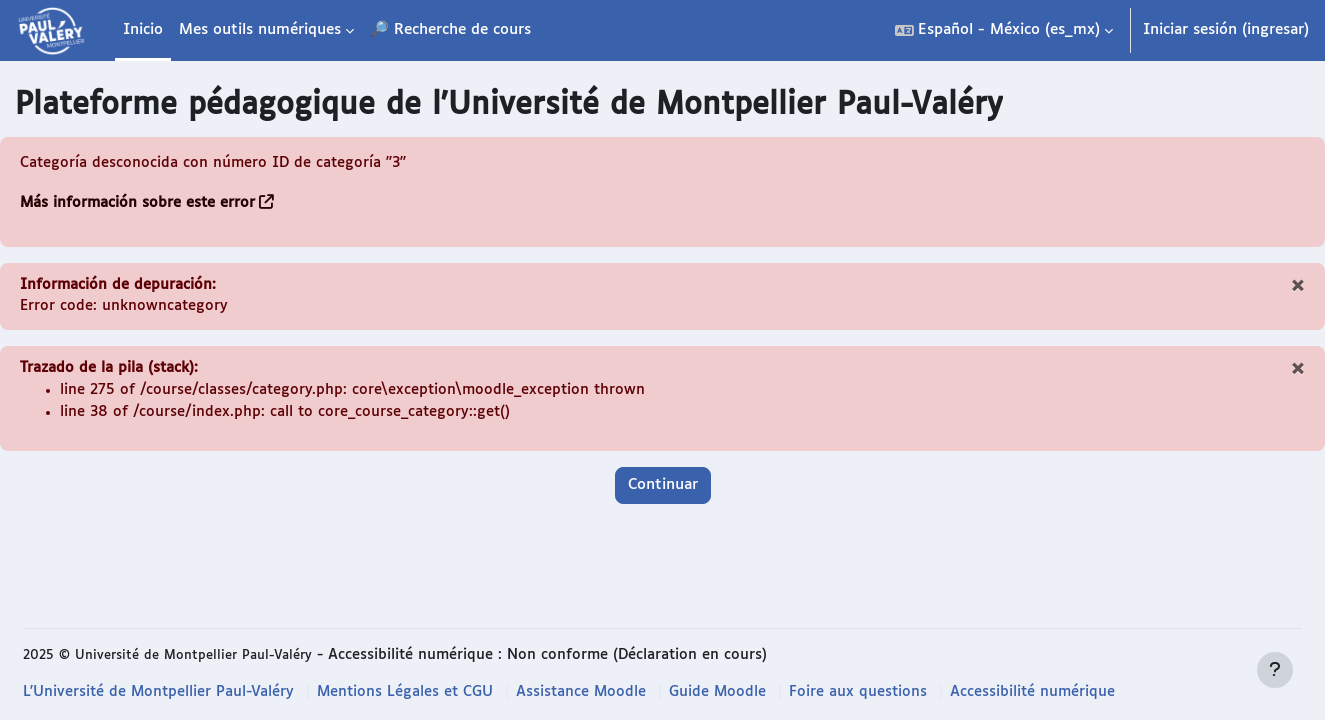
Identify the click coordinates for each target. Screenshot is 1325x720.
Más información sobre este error (139, 203)
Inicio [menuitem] (143, 29)
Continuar (663, 489)
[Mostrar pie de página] (1275, 670)
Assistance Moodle (590, 692)
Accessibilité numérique (1046, 692)
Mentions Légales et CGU (411, 692)
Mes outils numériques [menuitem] (260, 29)
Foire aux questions (870, 692)
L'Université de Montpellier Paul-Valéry (160, 692)
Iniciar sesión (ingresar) (1226, 29)
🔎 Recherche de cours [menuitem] (450, 29)
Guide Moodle (728, 692)
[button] (1004, 30)
